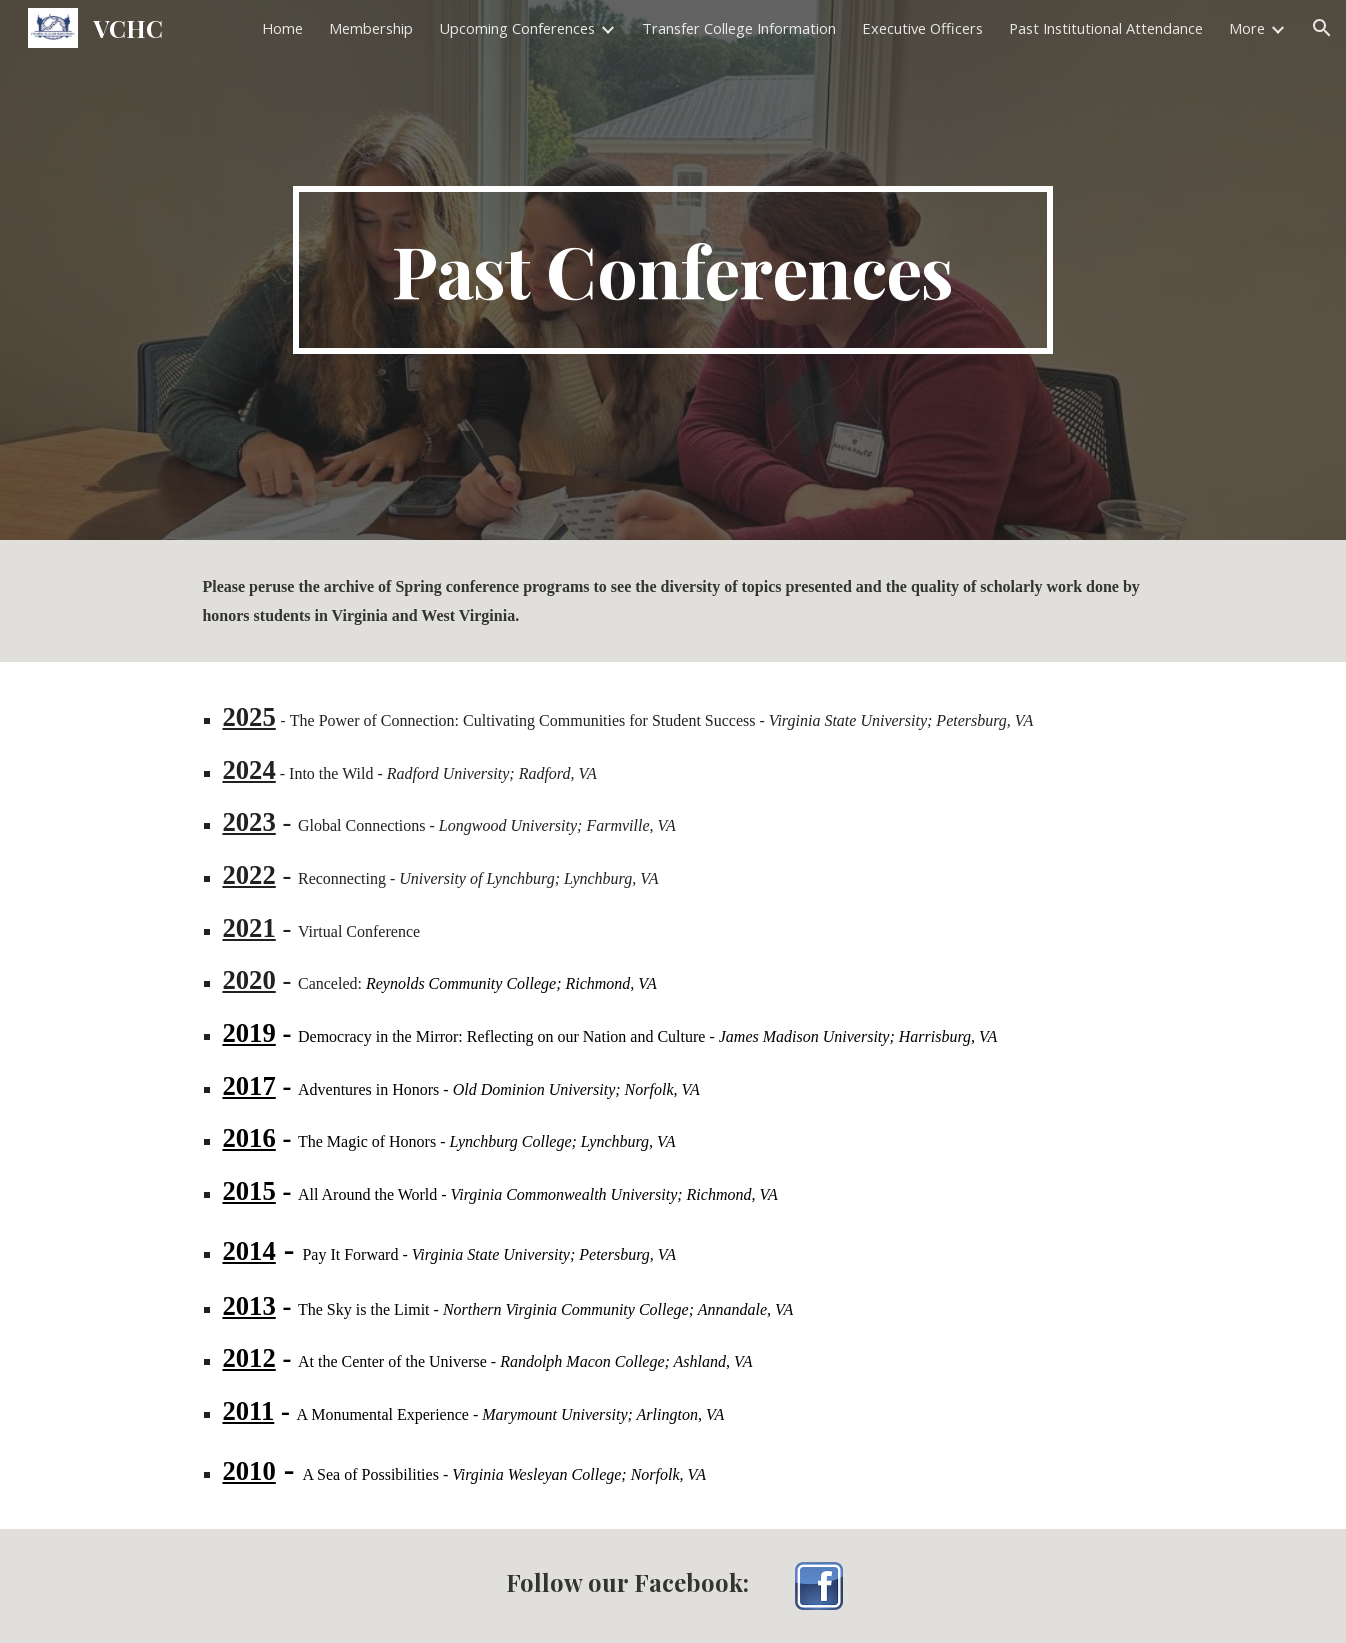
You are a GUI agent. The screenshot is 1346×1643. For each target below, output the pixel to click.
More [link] (1247, 28)
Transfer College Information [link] (739, 28)
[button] (1322, 28)
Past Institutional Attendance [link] (1106, 28)
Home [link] (282, 28)
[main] (673, 270)
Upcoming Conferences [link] (517, 28)
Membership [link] (371, 28)
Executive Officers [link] (922, 28)
